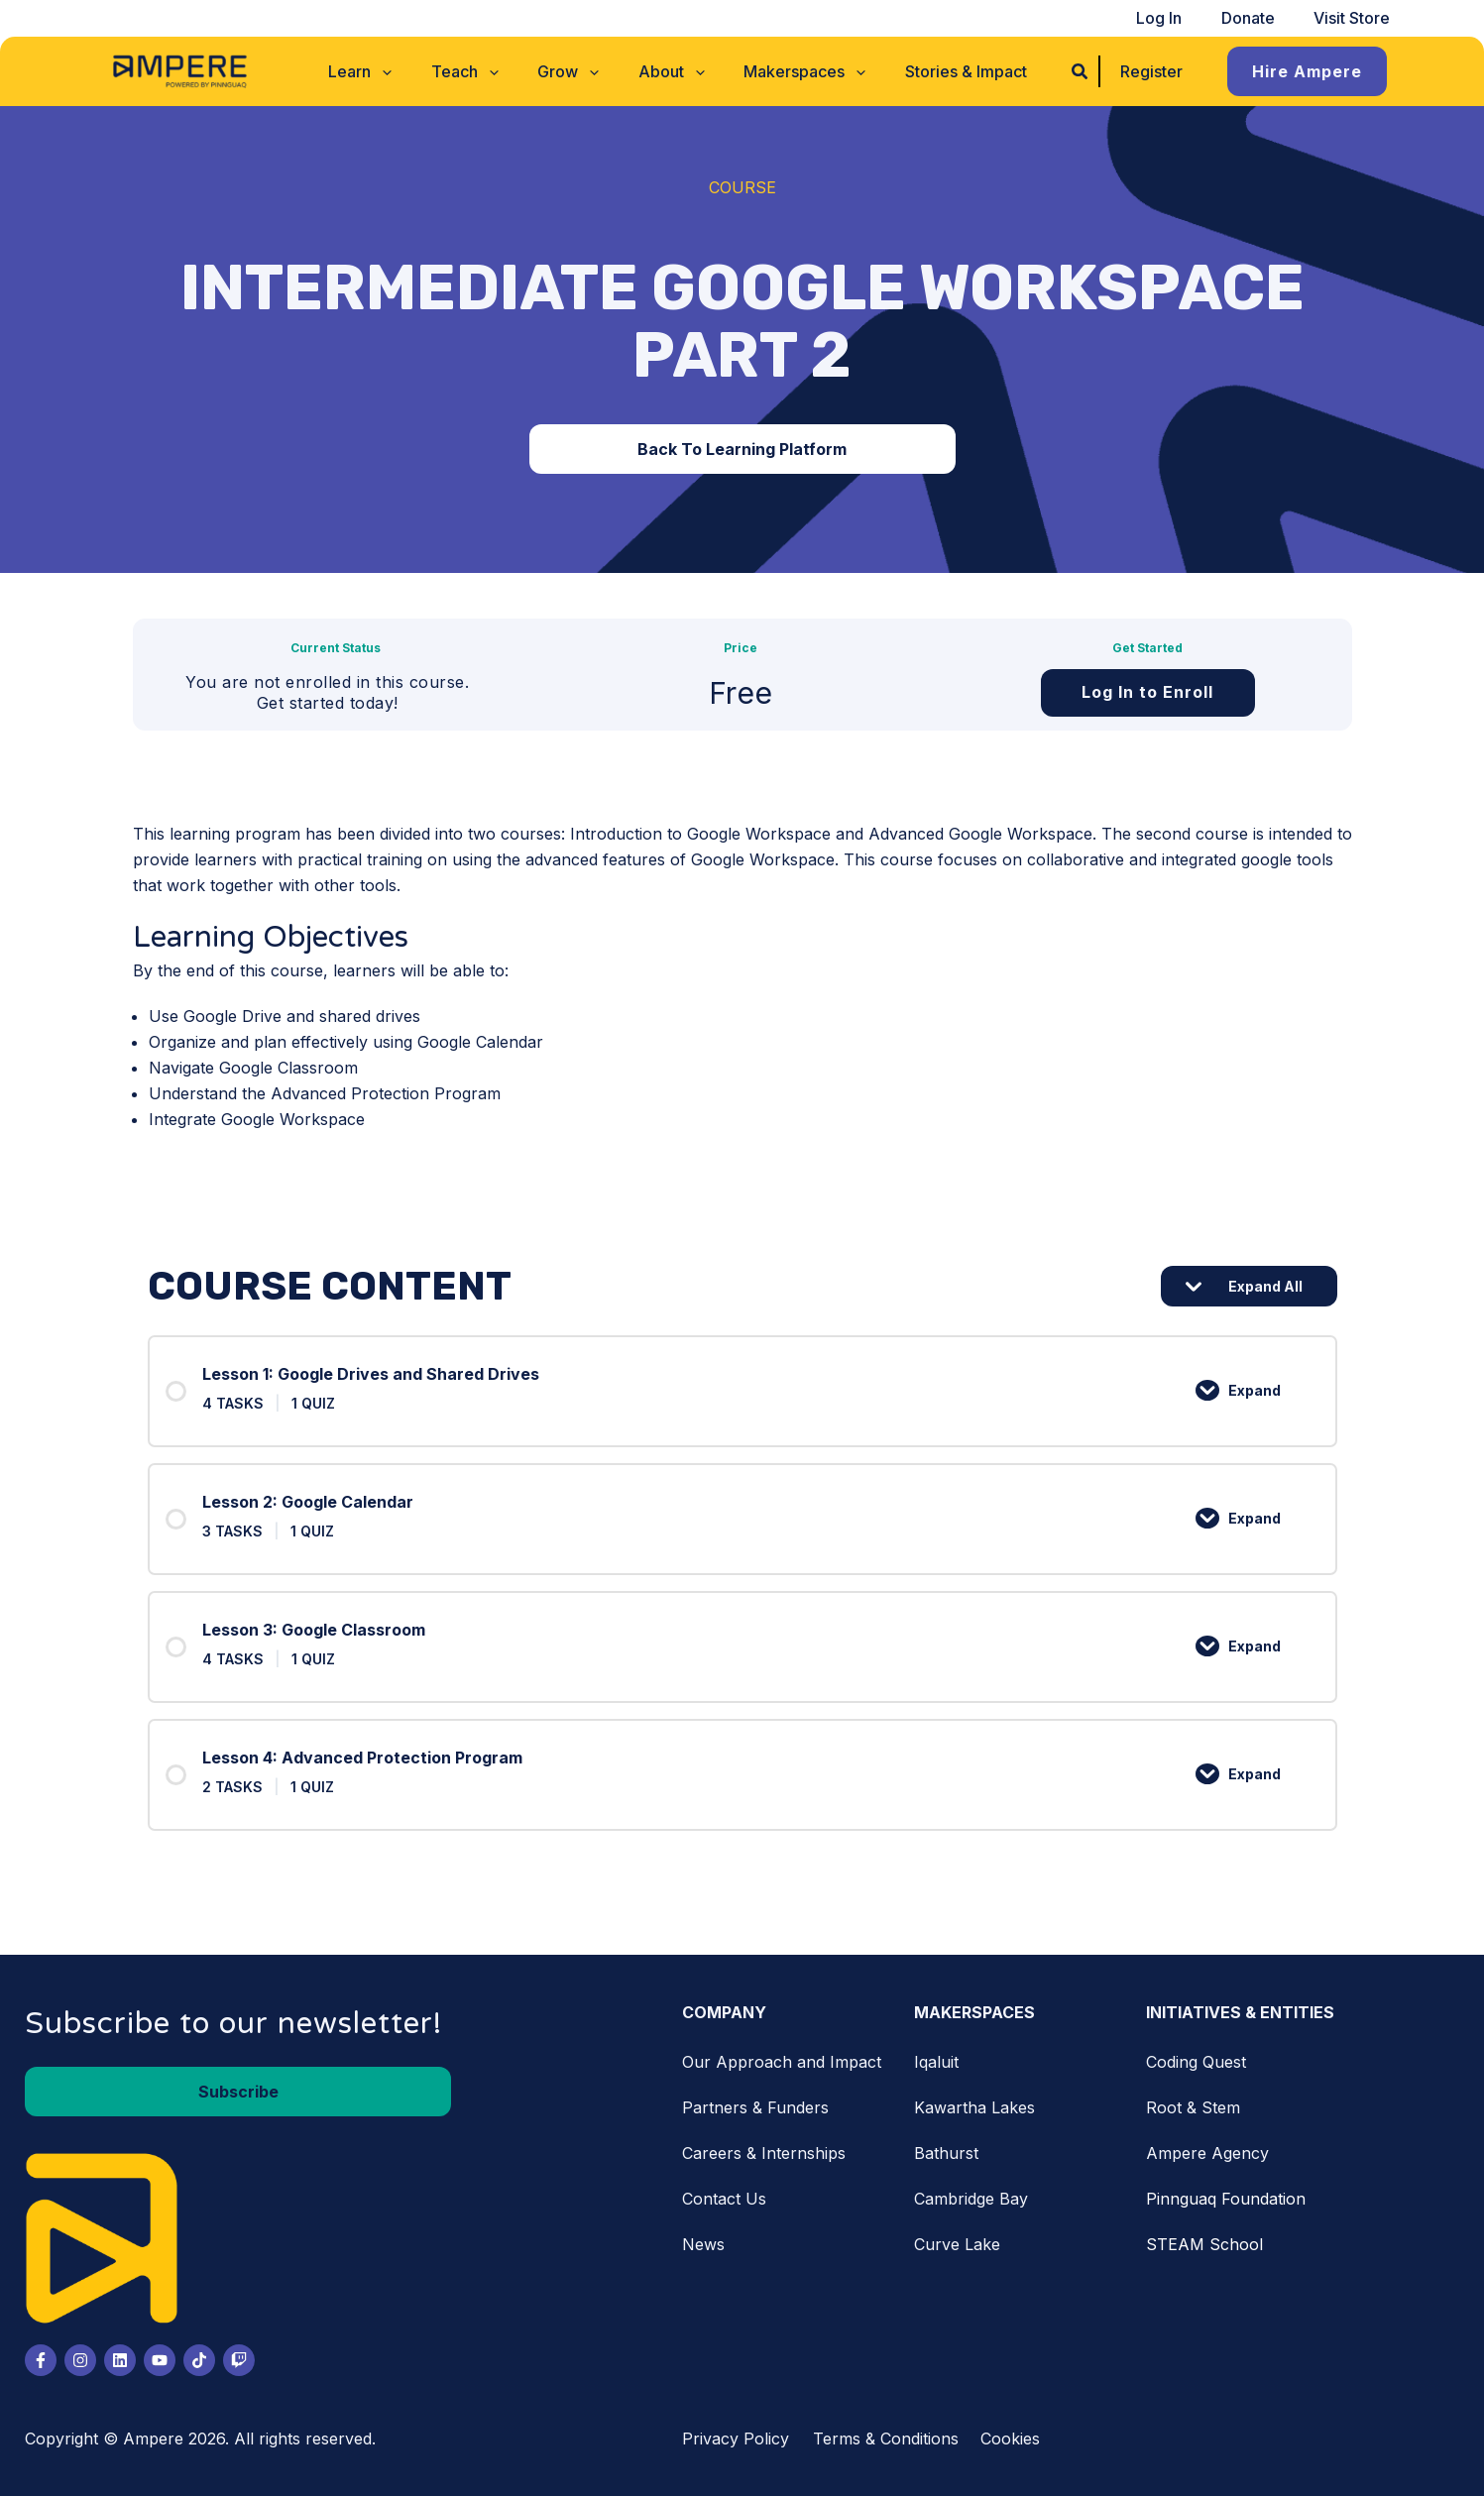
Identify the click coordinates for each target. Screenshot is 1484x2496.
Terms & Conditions (886, 2438)
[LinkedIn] (120, 2360)
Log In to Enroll (1147, 692)
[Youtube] (159, 2360)
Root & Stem (1193, 2107)
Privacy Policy (735, 2438)
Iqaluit (936, 2062)
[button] (378, 71)
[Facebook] (41, 2360)
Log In (1177, 18)
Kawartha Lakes (974, 2107)
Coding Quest (1196, 2062)
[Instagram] (80, 2360)
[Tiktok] (199, 2360)
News (703, 2244)
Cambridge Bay (971, 2199)
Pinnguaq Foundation (1226, 2199)
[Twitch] (239, 2360)
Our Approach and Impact (781, 2062)
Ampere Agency (1207, 2153)
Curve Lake (957, 2244)
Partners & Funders (755, 2107)
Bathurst (946, 2153)
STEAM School (1204, 2244)
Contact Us (724, 2199)
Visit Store (1355, 18)
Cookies (1010, 2438)
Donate (1259, 18)
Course (742, 187)
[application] (400, 71)
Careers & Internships (764, 2153)
